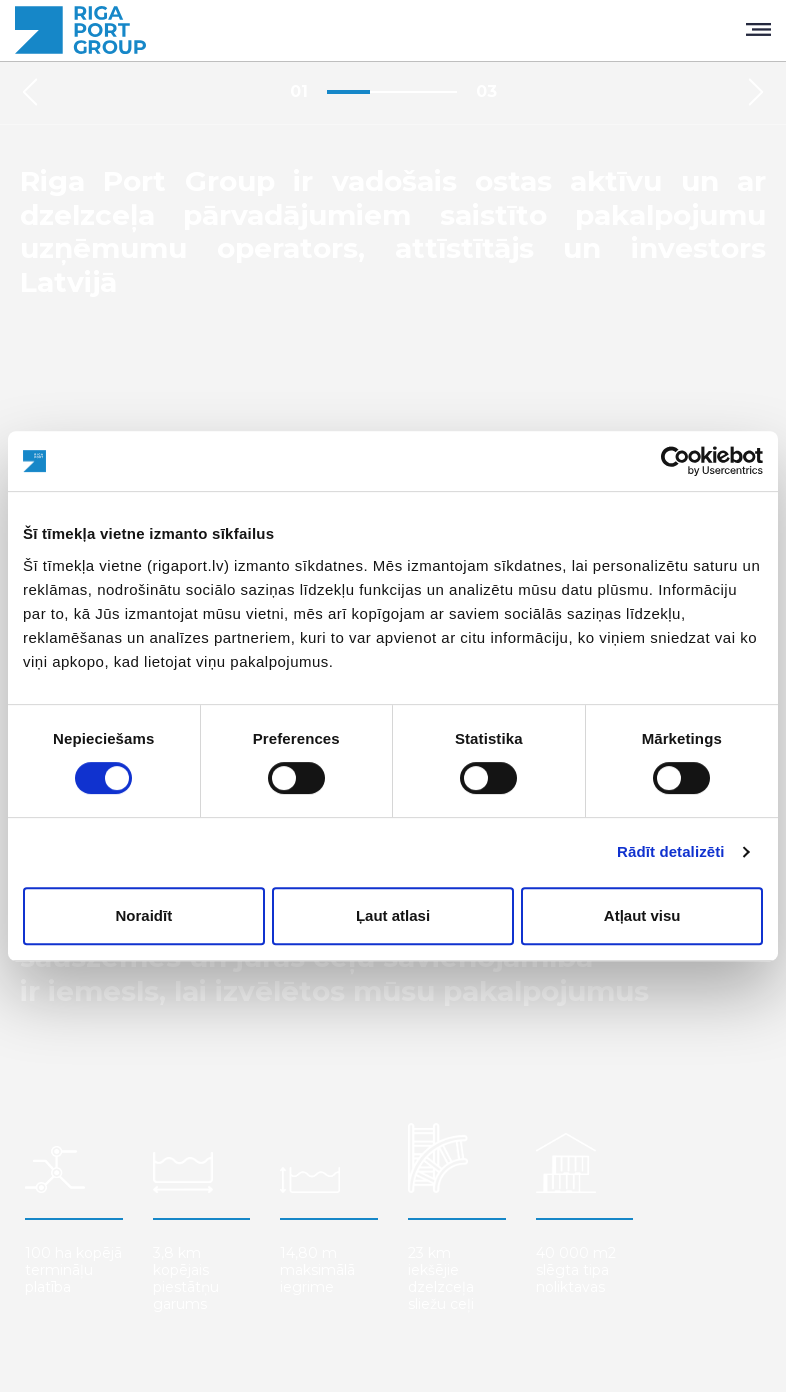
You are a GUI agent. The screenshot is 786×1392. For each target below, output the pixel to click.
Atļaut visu (642, 915)
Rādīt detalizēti (670, 851)
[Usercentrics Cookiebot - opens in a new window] (675, 461)
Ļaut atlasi (393, 915)
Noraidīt (143, 915)
